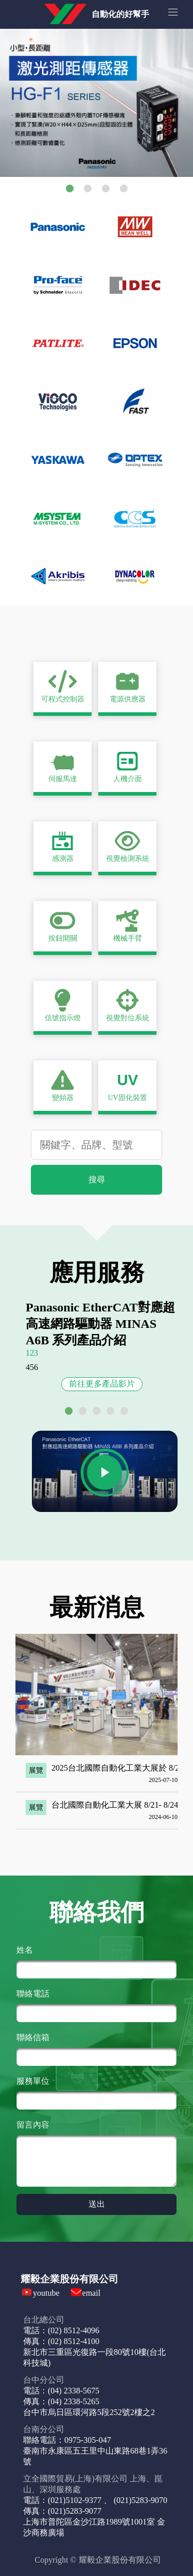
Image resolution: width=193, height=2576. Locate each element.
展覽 (36, 1770)
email (91, 2293)
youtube (46, 2293)
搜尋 (97, 1179)
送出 (97, 2204)
